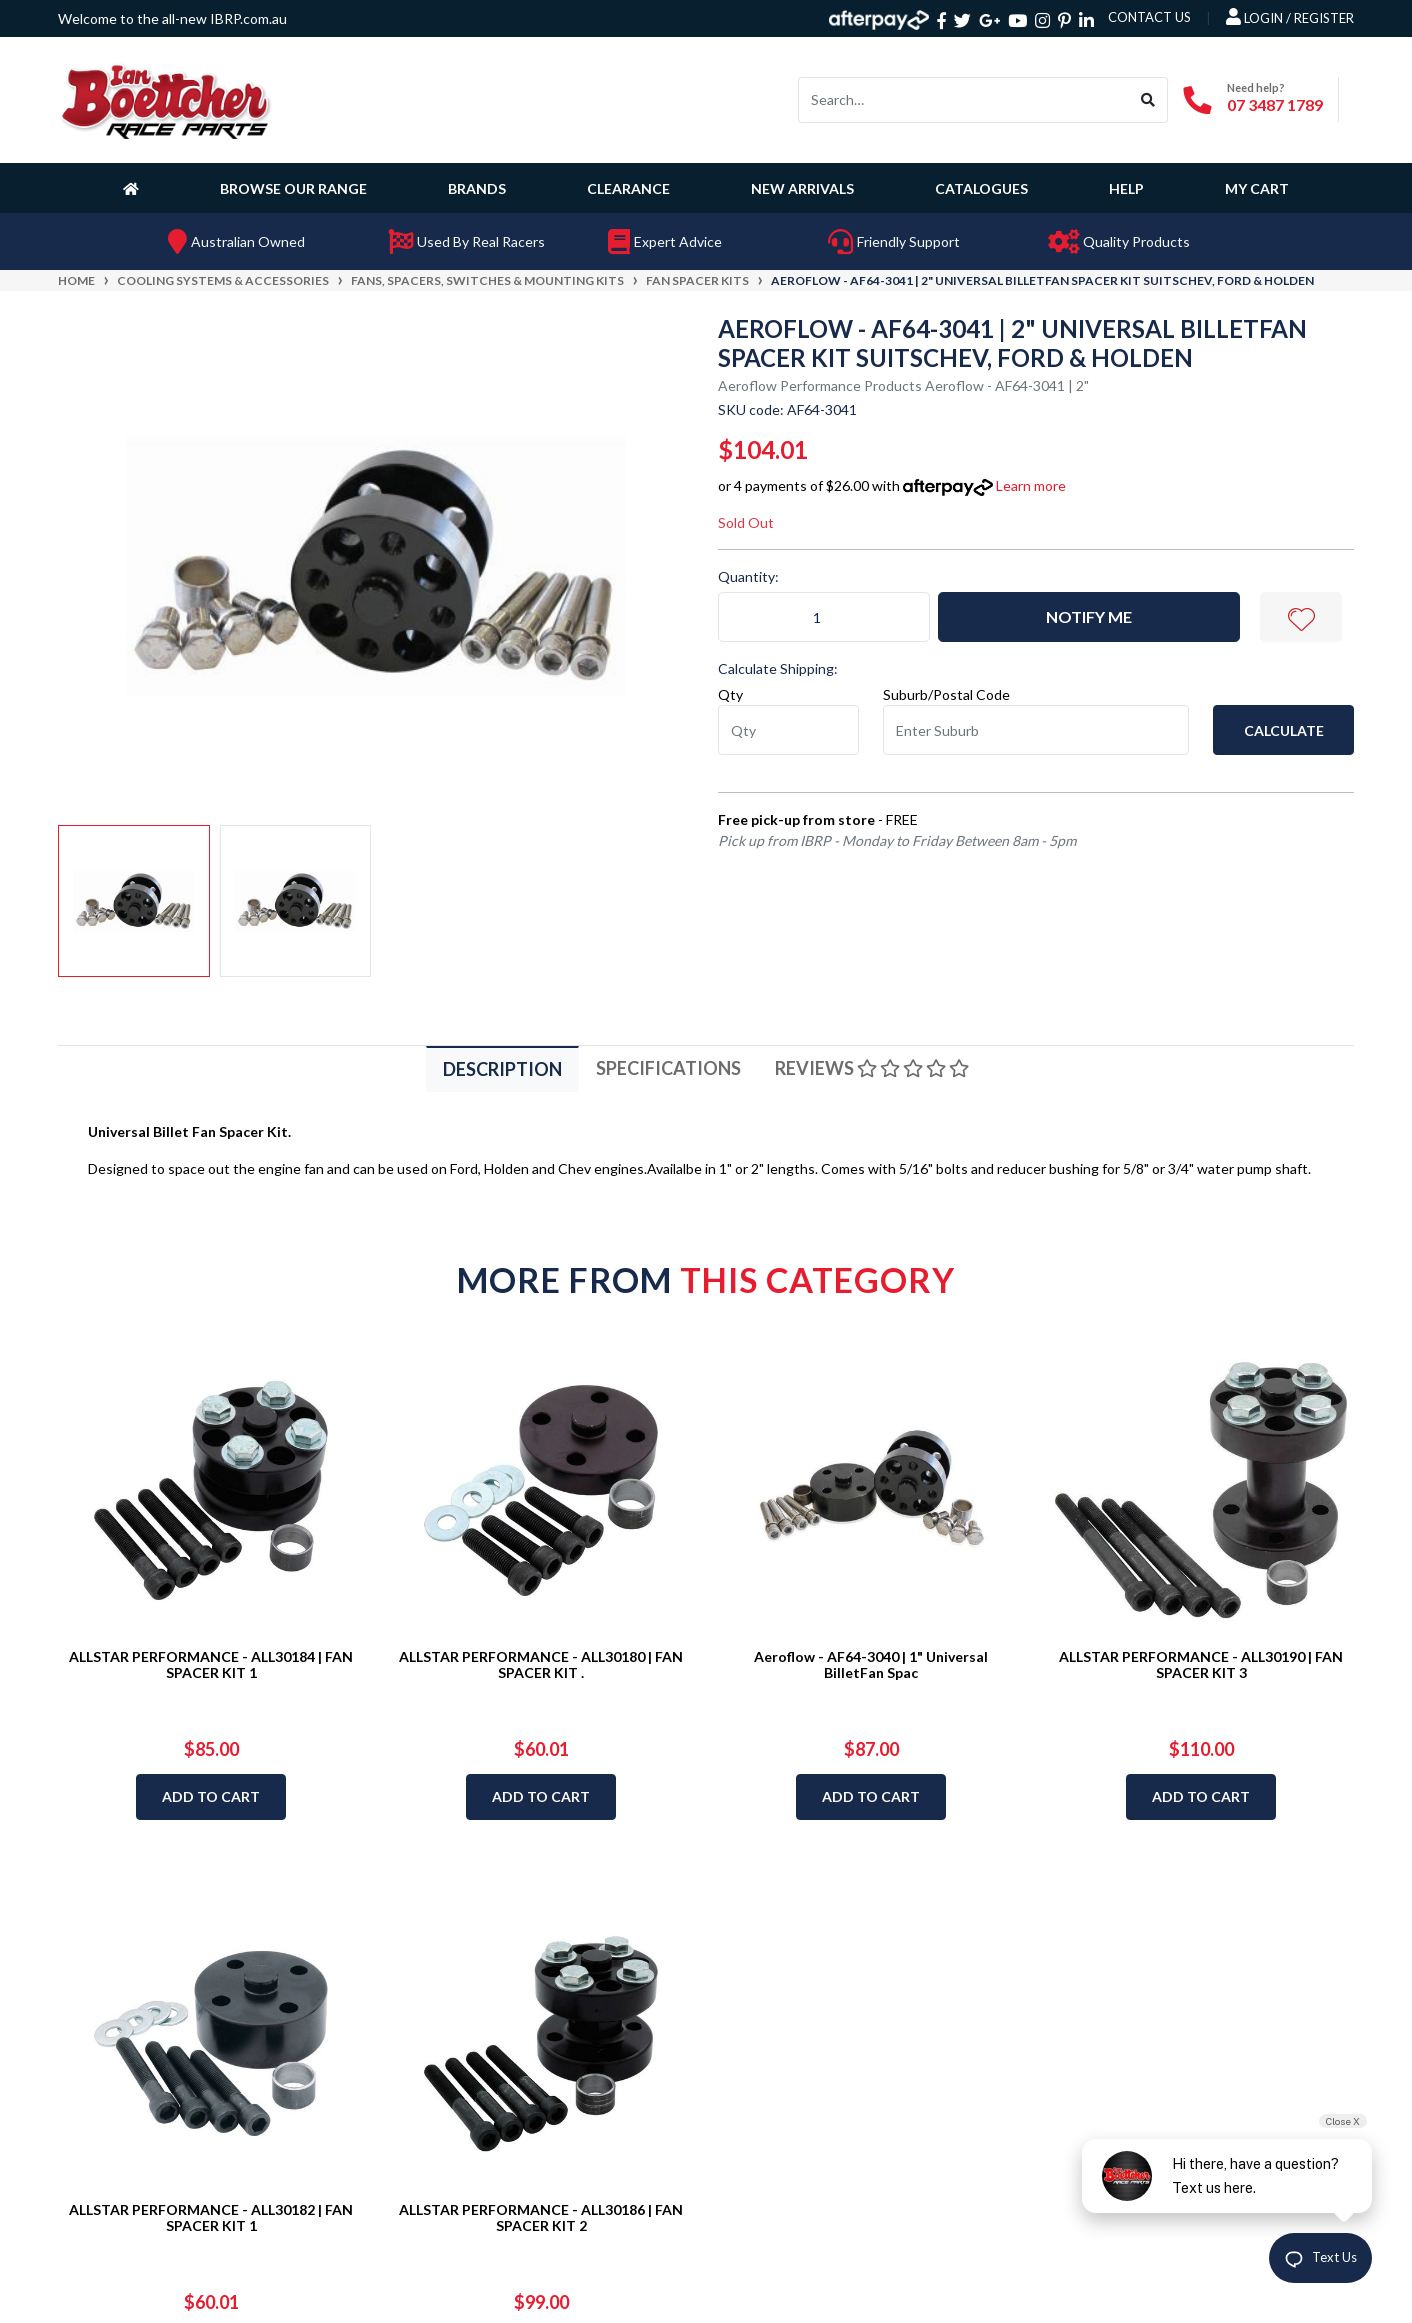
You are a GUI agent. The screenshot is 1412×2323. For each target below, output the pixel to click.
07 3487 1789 (1275, 104)
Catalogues (981, 188)
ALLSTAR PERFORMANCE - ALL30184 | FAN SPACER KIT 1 (211, 1665)
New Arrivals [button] (802, 188)
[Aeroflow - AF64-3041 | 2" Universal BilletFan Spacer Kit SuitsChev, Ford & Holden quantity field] (824, 617)
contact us (1149, 17)
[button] (1301, 617)
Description (502, 1069)
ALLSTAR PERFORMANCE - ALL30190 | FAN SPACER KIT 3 (1201, 1665)
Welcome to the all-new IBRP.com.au (172, 18)
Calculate (1284, 730)
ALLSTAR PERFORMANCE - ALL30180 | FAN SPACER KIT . (541, 1665)
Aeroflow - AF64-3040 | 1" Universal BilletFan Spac (871, 1665)
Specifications (668, 1068)
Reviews (872, 1068)
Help (1126, 188)
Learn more (1031, 485)
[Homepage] (135, 188)
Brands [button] (477, 188)
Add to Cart (211, 1796)
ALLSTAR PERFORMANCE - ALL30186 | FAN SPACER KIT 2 (541, 2218)
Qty (730, 694)
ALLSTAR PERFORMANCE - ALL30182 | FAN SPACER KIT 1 (211, 2218)
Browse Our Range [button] (293, 188)
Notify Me (1089, 616)
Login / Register (1290, 17)
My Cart (1257, 188)
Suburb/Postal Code (946, 694)
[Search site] (1148, 100)
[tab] (502, 1068)
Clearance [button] (628, 188)
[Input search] (964, 100)
